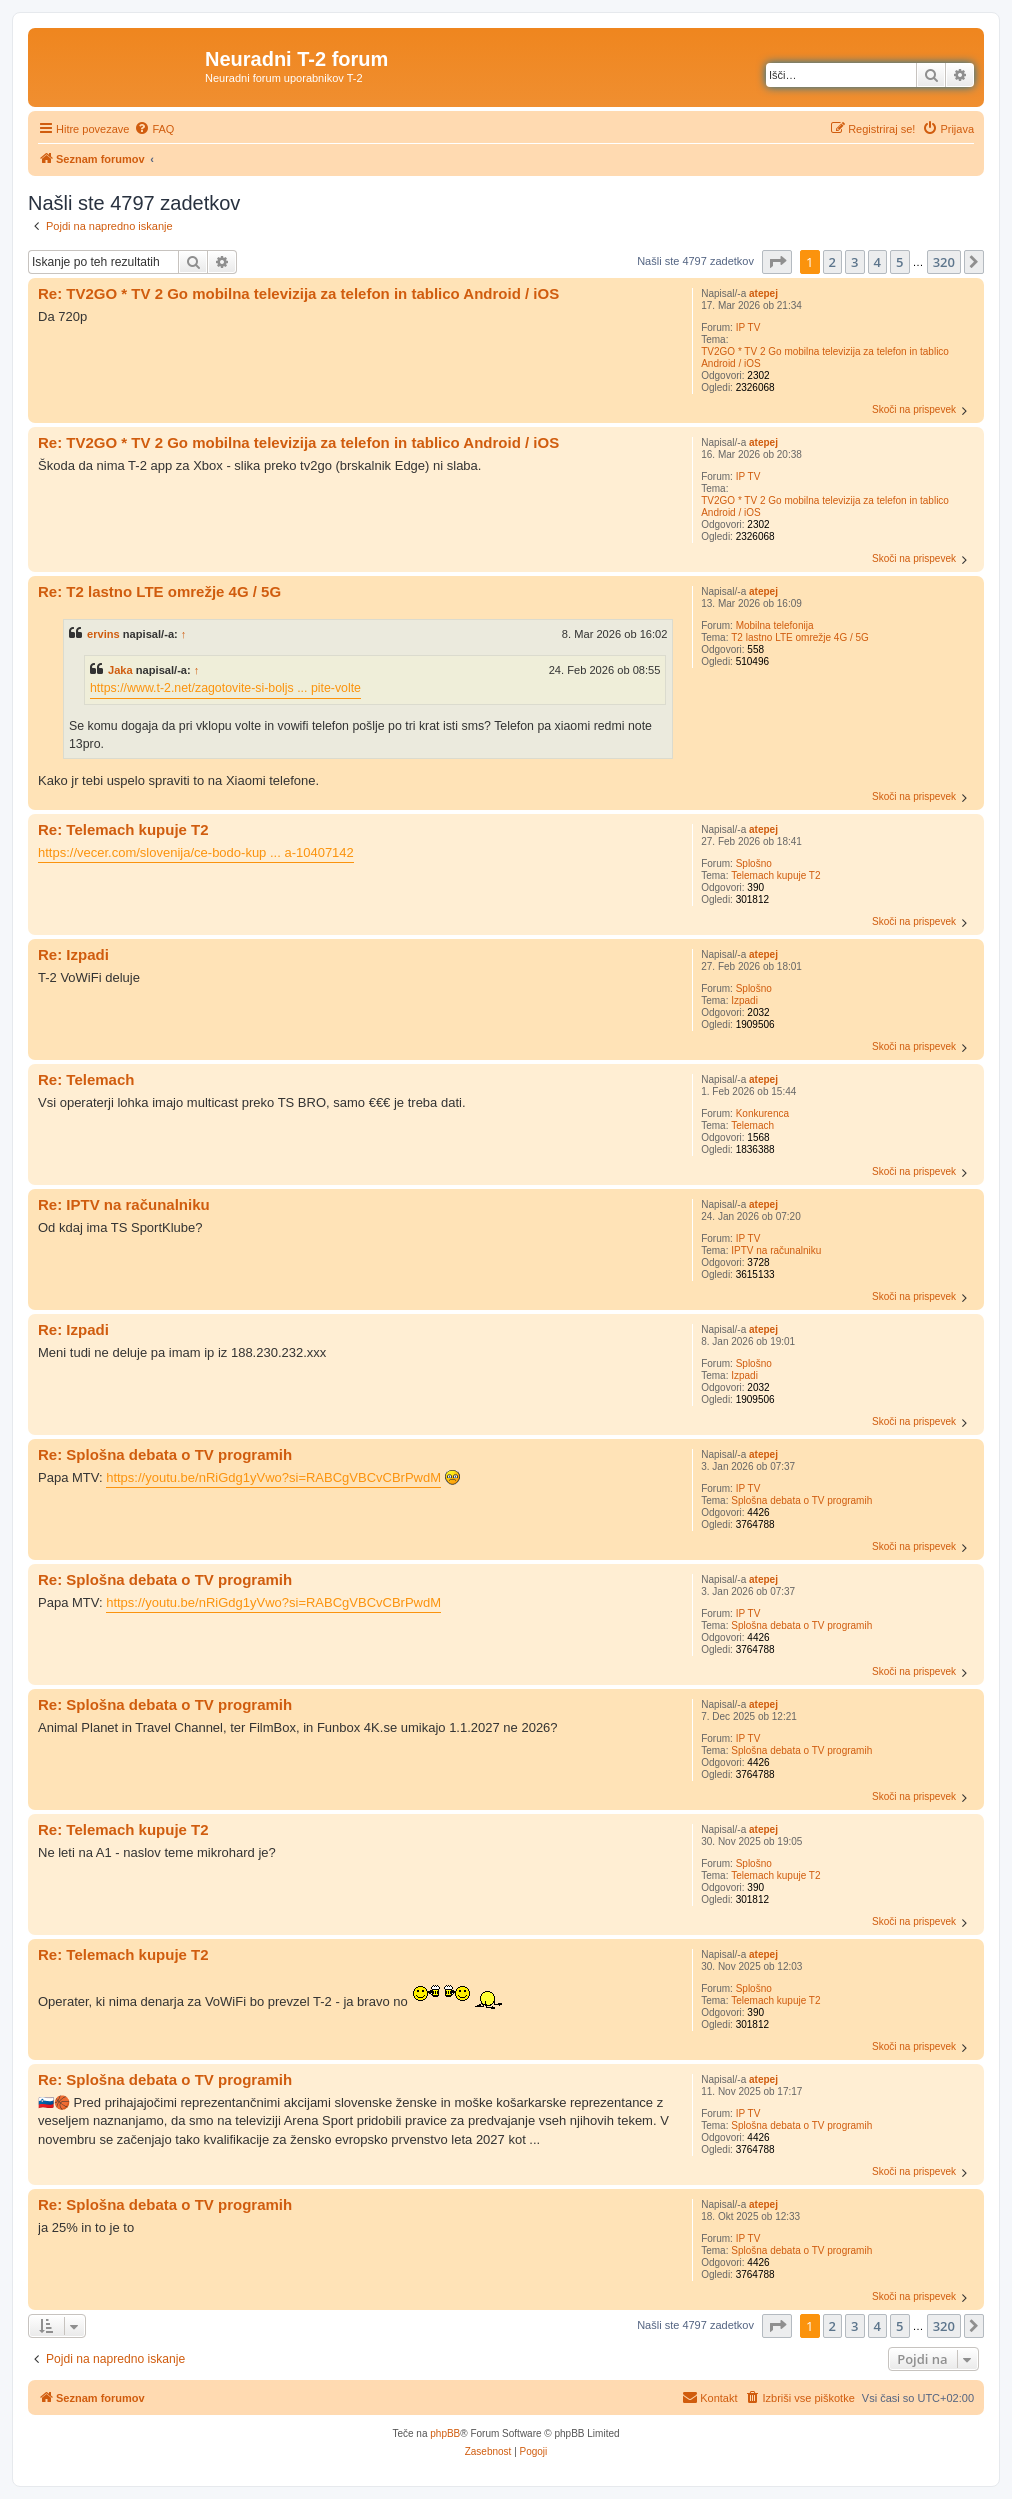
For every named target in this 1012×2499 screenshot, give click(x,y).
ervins (103, 634)
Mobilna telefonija (775, 625)
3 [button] (854, 262)
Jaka (120, 670)
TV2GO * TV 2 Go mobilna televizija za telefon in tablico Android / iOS (825, 357)
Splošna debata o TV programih (801, 1500)
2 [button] (832, 262)
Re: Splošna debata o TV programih (165, 1454)
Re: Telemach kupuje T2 (123, 829)
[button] (777, 262)
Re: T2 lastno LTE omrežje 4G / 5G (159, 591)
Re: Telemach (86, 1079)
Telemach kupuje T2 (775, 875)
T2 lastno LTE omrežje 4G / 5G (800, 637)
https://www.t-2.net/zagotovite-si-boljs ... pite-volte (225, 688)
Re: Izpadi (73, 954)
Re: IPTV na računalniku (124, 1204)
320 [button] (944, 262)
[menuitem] (154, 129)
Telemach (752, 1125)
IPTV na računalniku (776, 1250)
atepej (763, 293)
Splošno (754, 863)
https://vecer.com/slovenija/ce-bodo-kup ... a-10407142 (196, 852)
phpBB (445, 2433)
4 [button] (877, 262)
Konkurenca (762, 1113)
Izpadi (744, 1000)
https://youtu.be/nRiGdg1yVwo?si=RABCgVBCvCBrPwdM (273, 1477)
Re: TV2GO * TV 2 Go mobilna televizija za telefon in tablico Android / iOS (298, 293)
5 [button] (899, 262)
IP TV (748, 327)
